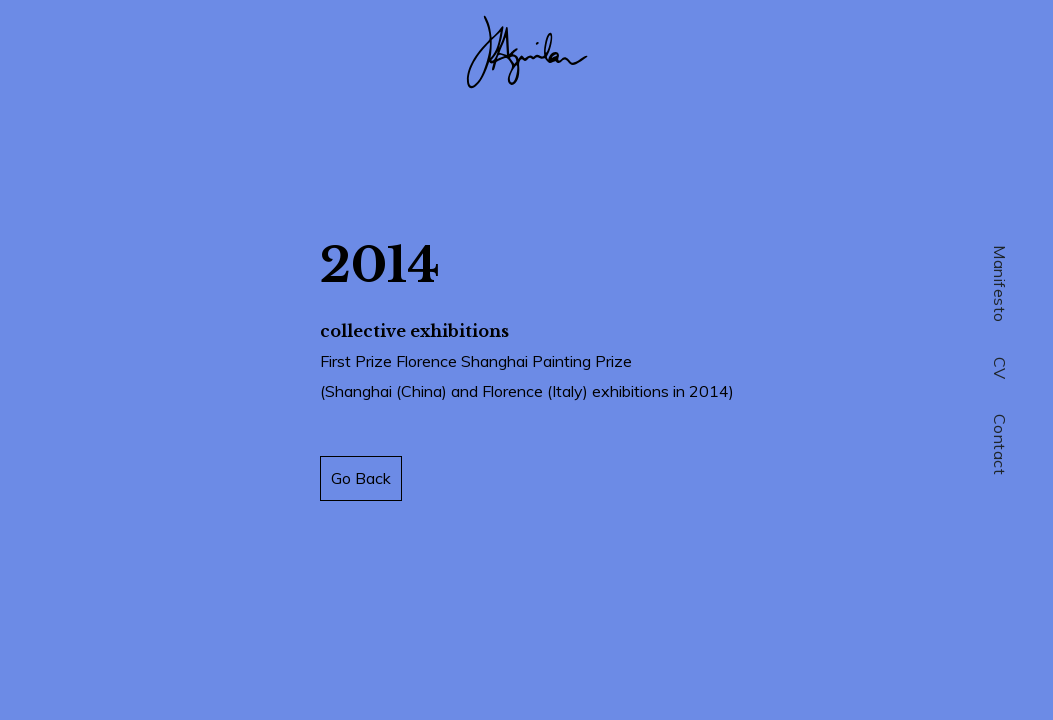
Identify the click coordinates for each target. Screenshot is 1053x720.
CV (1000, 368)
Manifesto (1000, 284)
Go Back (361, 478)
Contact (1000, 445)
